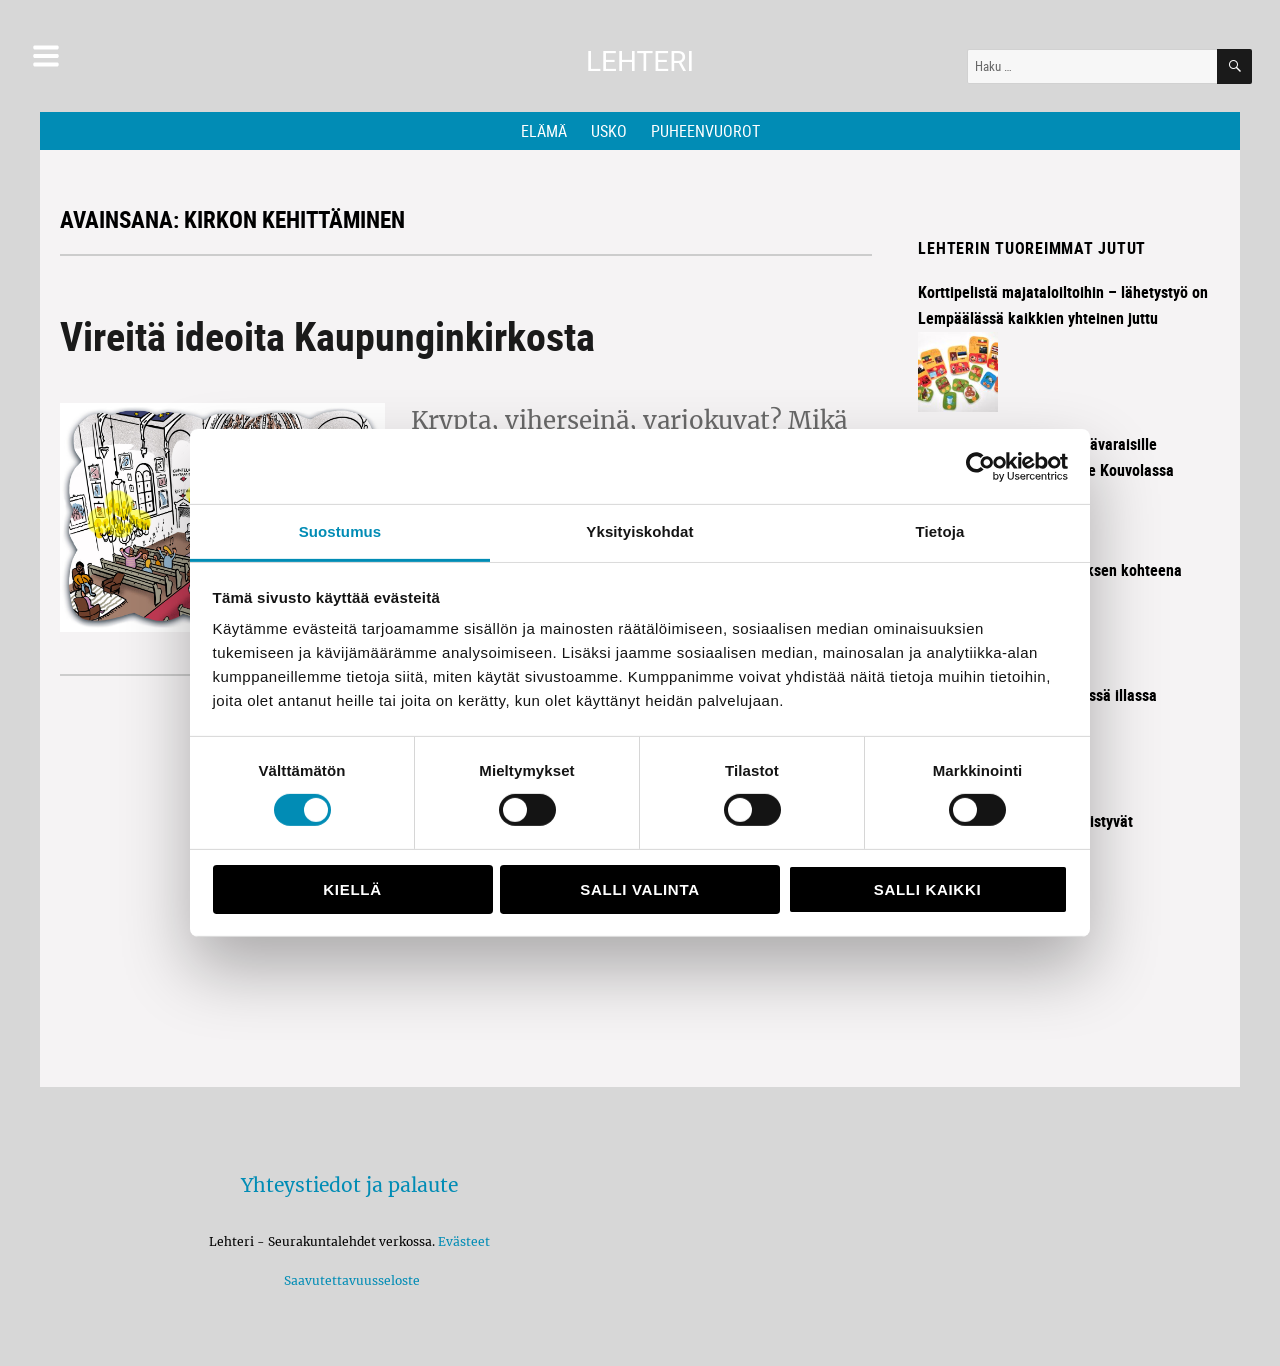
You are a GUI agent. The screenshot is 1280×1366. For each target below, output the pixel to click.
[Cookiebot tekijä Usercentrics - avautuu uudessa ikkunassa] (980, 466)
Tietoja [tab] (940, 531)
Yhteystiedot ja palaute (349, 1185)
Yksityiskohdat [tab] (639, 531)
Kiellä (352, 889)
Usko (609, 131)
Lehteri (640, 61)
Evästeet (464, 1241)
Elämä (544, 131)
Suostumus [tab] (340, 531)
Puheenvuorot (705, 131)
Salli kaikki (928, 889)
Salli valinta (639, 889)
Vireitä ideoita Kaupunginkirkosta (327, 336)
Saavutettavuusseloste (349, 1280)
